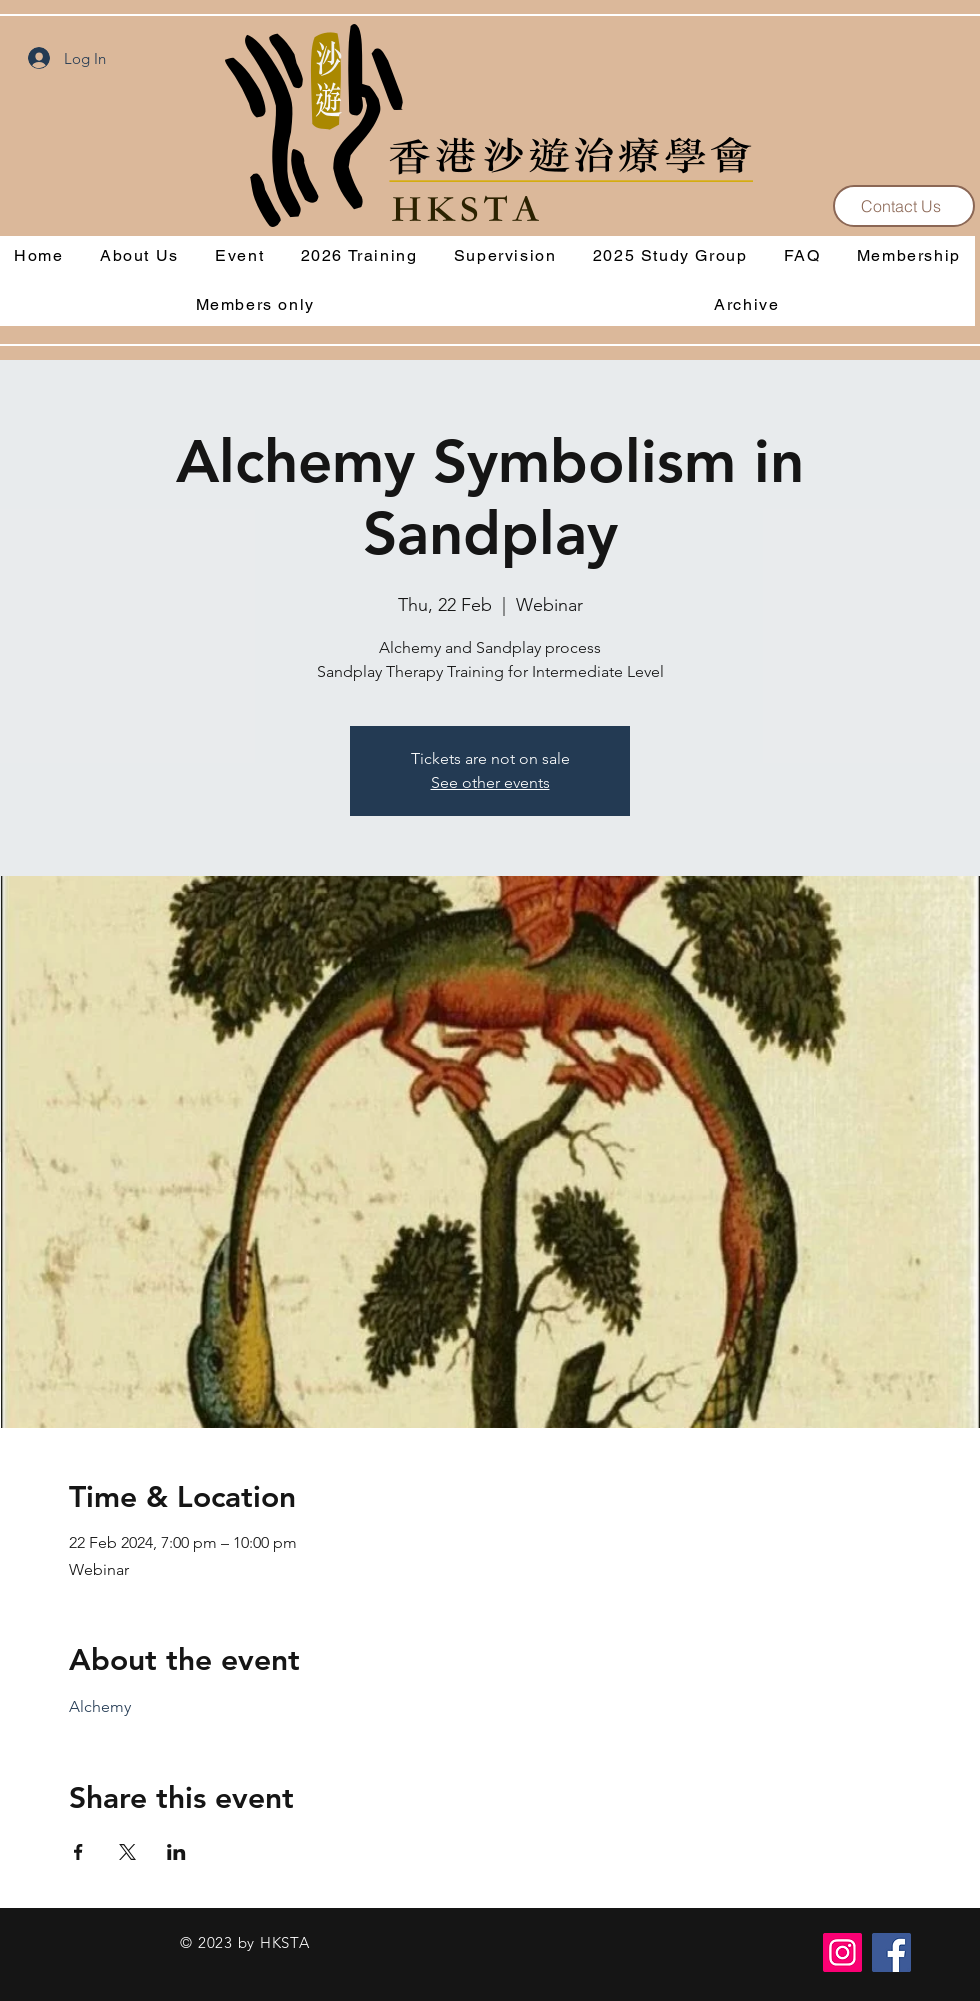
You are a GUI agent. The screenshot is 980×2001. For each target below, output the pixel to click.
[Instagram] (842, 1952)
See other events (490, 782)
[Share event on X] (127, 1852)
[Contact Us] (904, 206)
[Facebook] (891, 1952)
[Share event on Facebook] (78, 1852)
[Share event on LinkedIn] (176, 1852)
